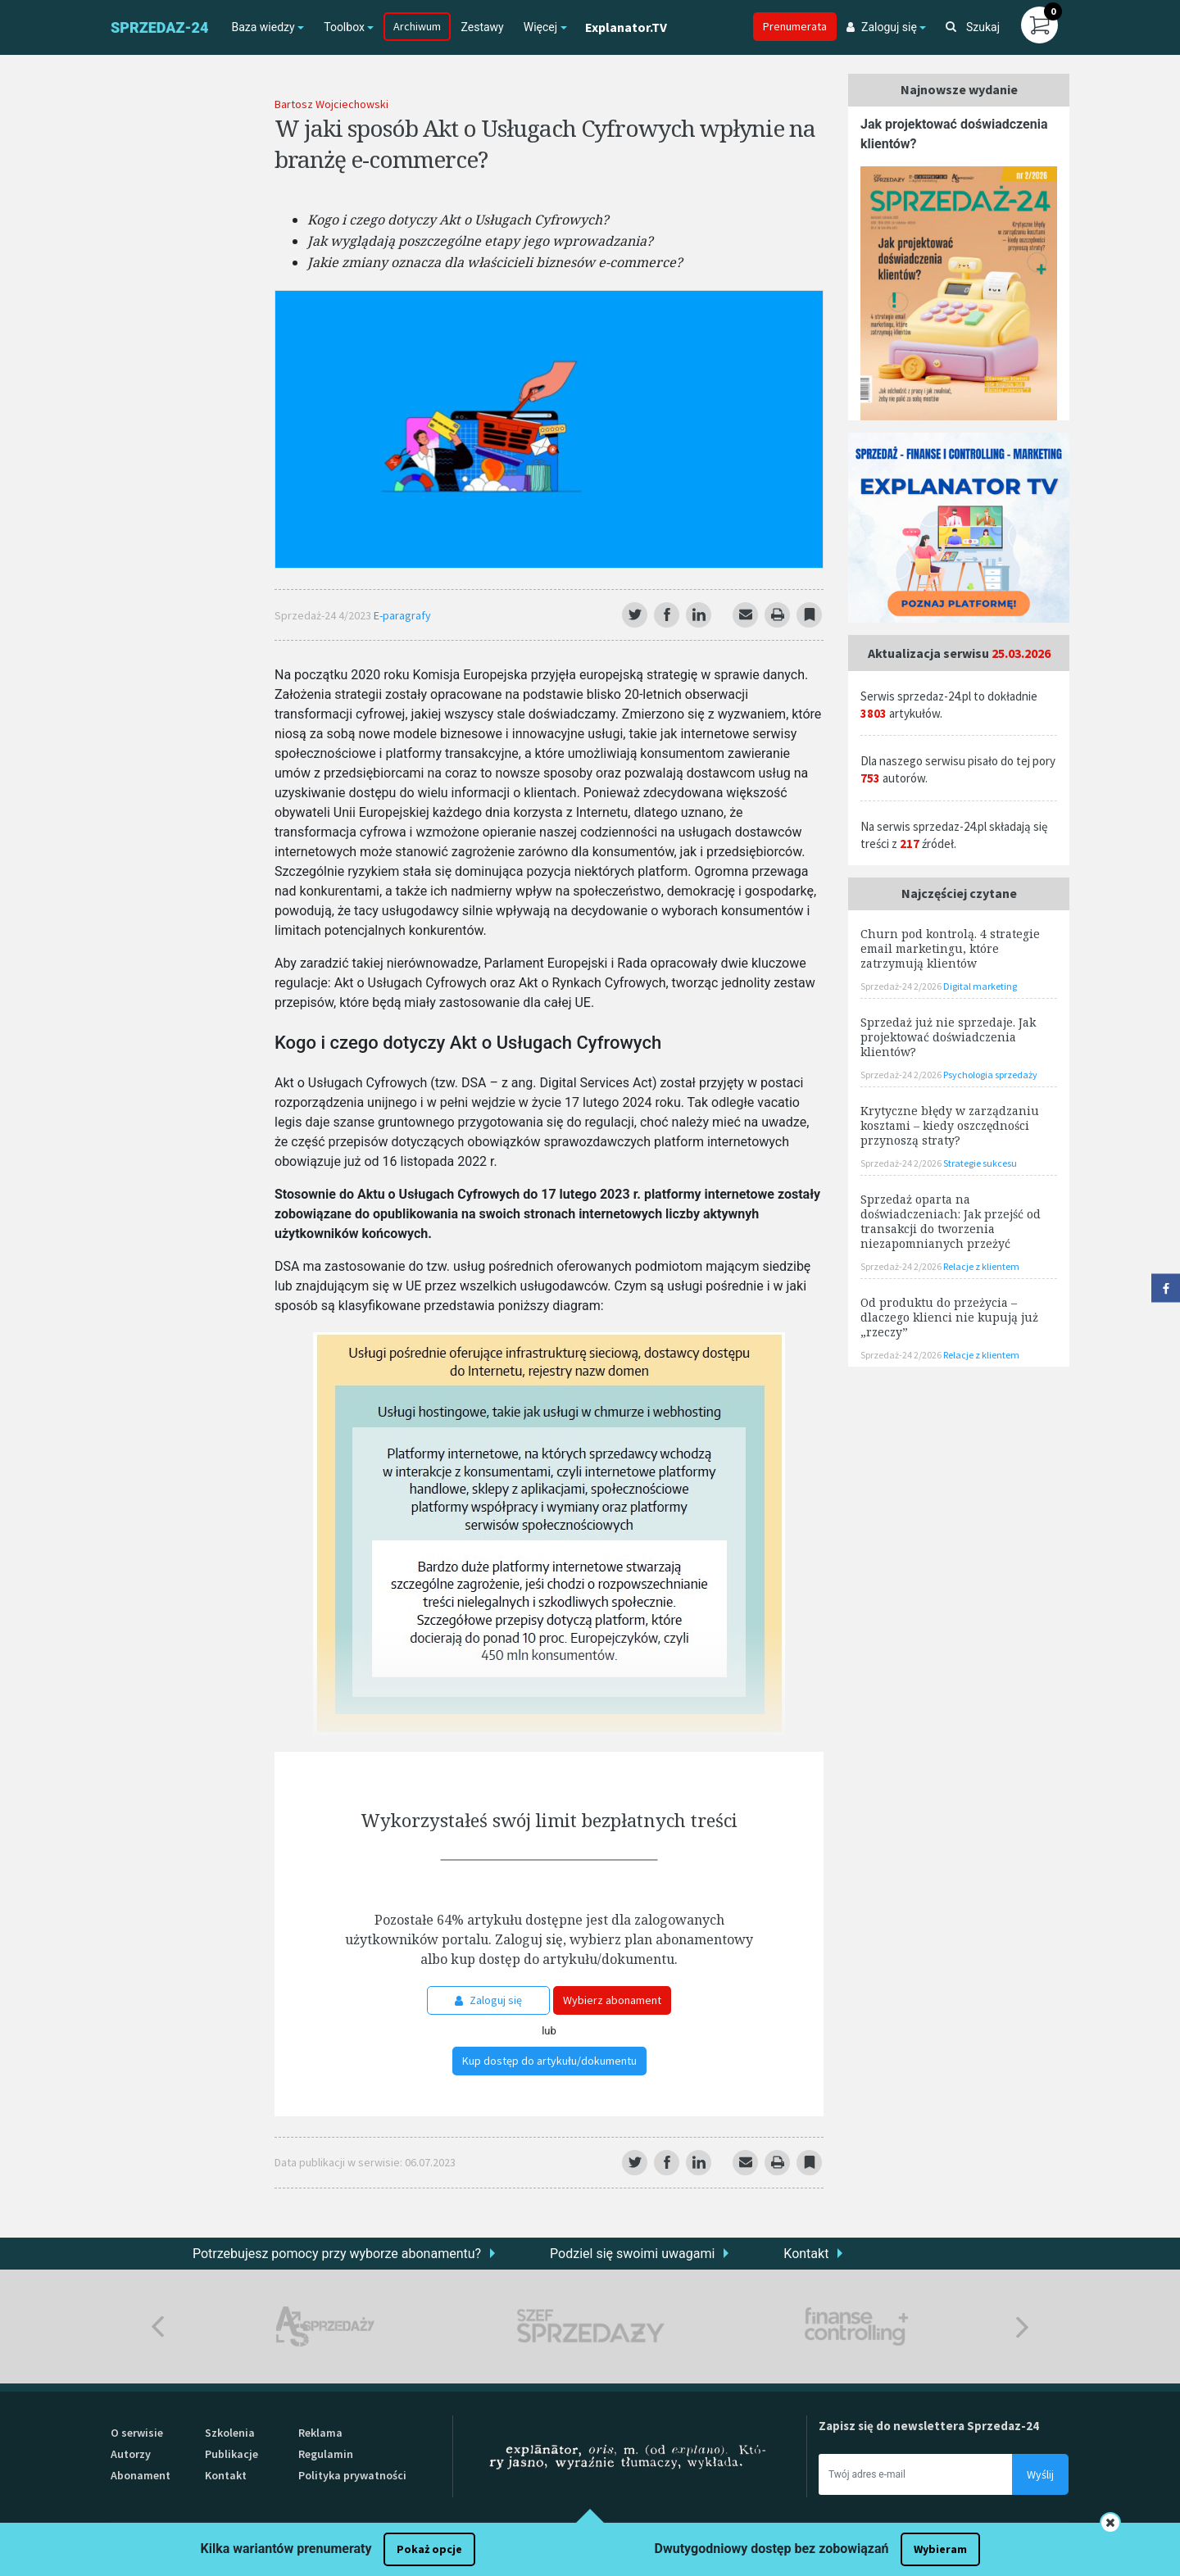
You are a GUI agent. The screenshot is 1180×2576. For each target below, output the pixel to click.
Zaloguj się (488, 2000)
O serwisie (137, 2432)
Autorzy (131, 2454)
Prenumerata (795, 26)
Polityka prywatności (352, 2475)
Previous (158, 2326)
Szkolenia (230, 2432)
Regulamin (325, 2454)
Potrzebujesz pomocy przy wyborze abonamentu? (337, 2253)
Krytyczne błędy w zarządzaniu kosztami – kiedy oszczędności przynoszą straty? (949, 1125)
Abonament (140, 2475)
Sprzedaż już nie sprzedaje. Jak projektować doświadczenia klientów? (948, 1036)
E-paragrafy (402, 615)
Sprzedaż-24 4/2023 (324, 615)
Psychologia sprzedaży (990, 1074)
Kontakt (805, 2253)
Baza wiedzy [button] (262, 27)
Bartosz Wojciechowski (331, 104)
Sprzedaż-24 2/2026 (901, 986)
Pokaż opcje (429, 2549)
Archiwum (417, 26)
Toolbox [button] (344, 27)
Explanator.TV (626, 27)
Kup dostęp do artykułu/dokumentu (549, 2060)
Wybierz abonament (612, 2000)
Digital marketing (980, 986)
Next (1022, 2326)
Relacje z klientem (981, 1266)
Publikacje (231, 2454)
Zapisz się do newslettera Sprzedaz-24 (929, 2425)
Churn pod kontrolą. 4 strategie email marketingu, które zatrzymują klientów (950, 948)
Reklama (320, 2432)
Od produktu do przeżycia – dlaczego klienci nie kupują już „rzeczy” (949, 1317)
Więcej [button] (540, 27)
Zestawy (482, 27)
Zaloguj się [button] (881, 27)
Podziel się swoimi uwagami (632, 2253)
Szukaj (973, 27)
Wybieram (940, 2549)
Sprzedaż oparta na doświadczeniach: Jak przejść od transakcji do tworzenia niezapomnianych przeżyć (950, 1221)
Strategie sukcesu (980, 1163)
